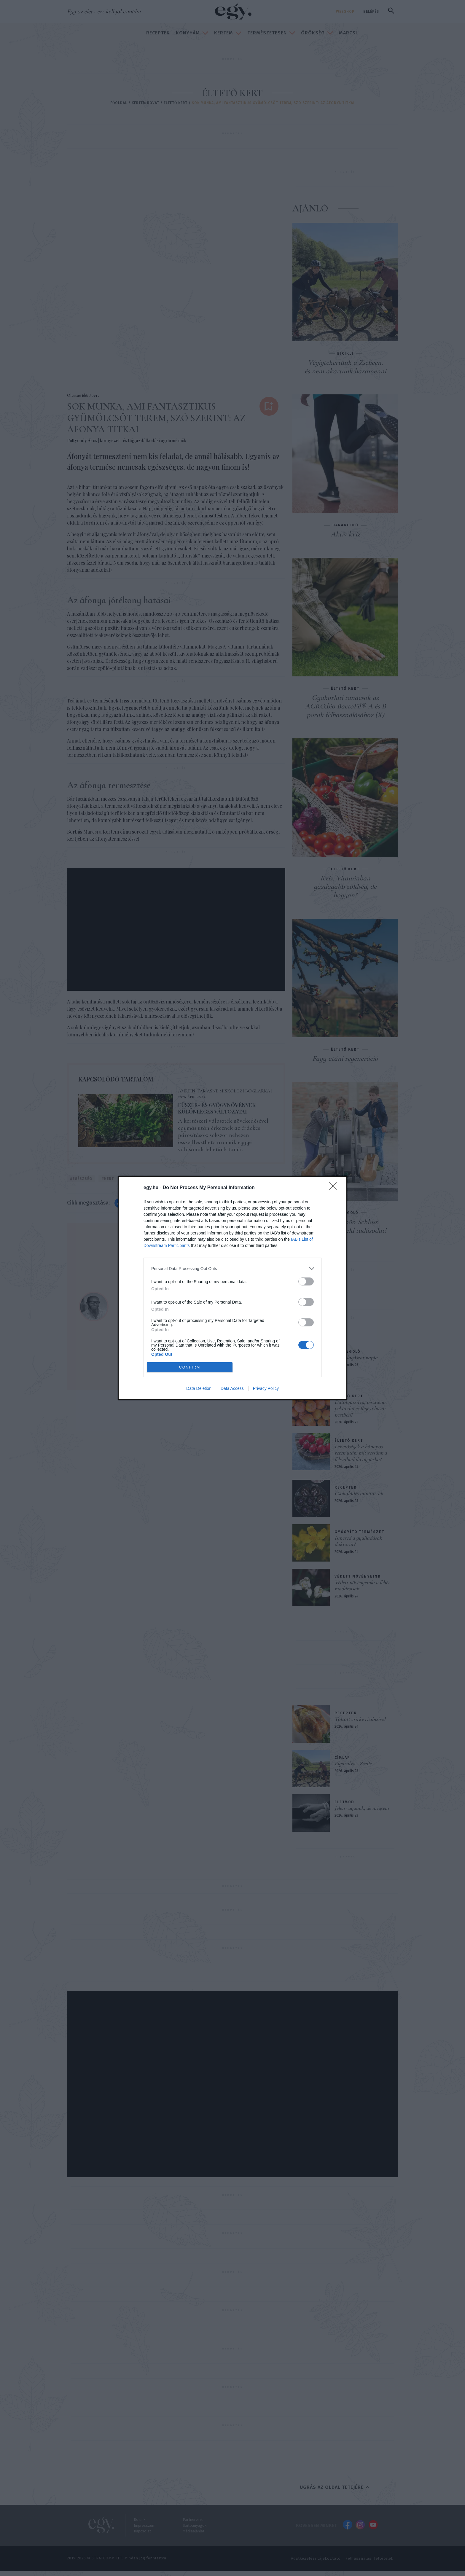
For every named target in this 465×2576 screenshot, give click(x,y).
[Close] (335, 1188)
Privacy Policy (266, 1388)
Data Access (232, 1388)
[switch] (306, 1281)
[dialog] (232, 1288)
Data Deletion (198, 1388)
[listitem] (232, 1268)
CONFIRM (190, 1367)
